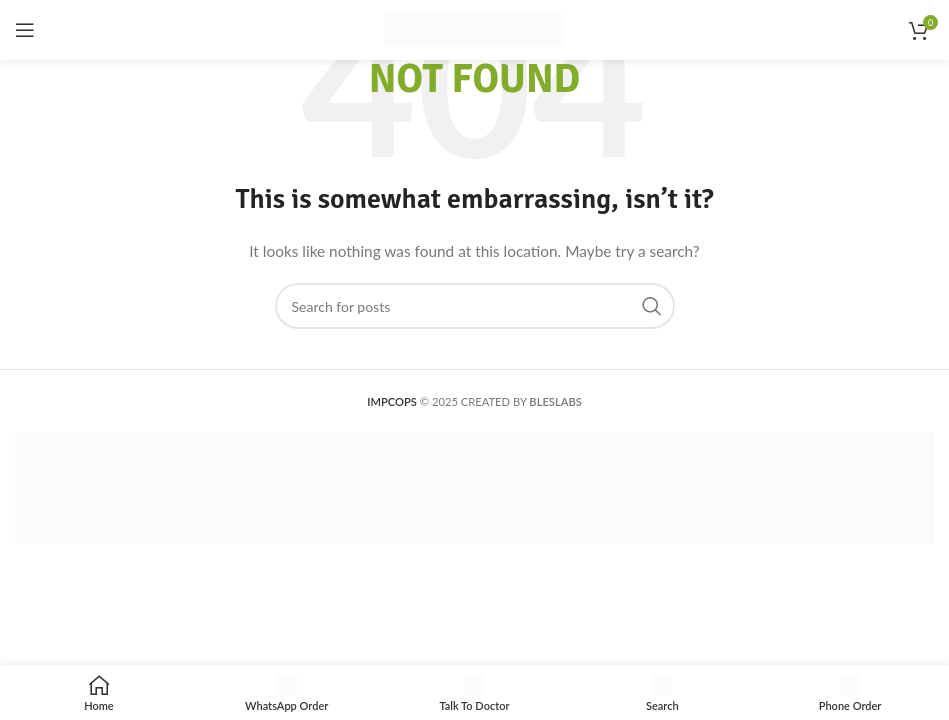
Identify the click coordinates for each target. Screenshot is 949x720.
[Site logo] (474, 28)
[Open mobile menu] (25, 30)
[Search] (475, 306)
